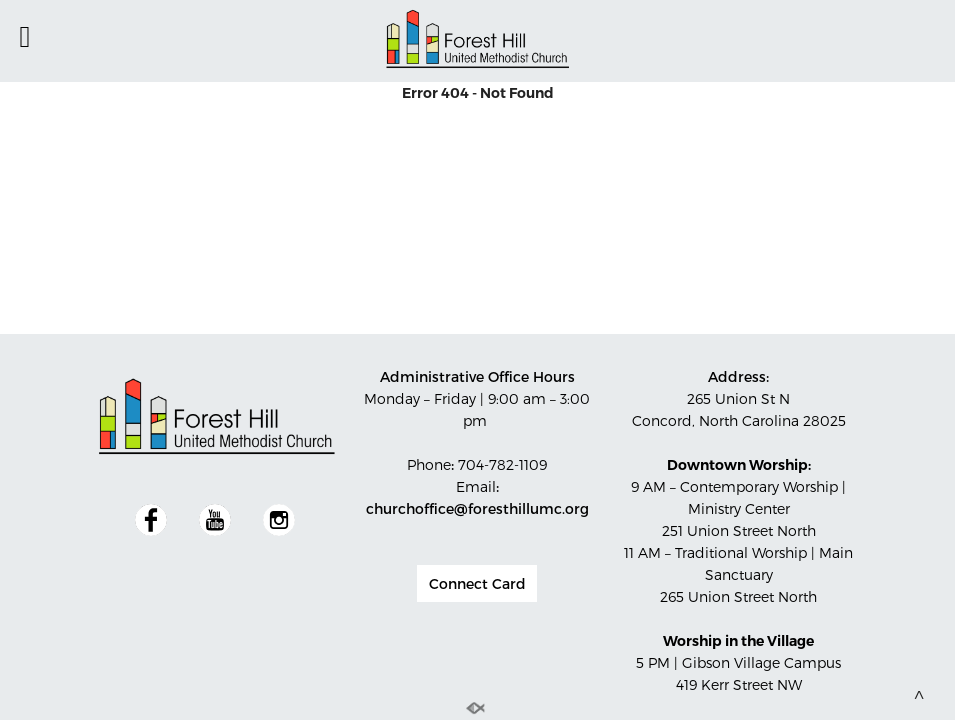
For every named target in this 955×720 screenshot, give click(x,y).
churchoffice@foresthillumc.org (477, 508)
